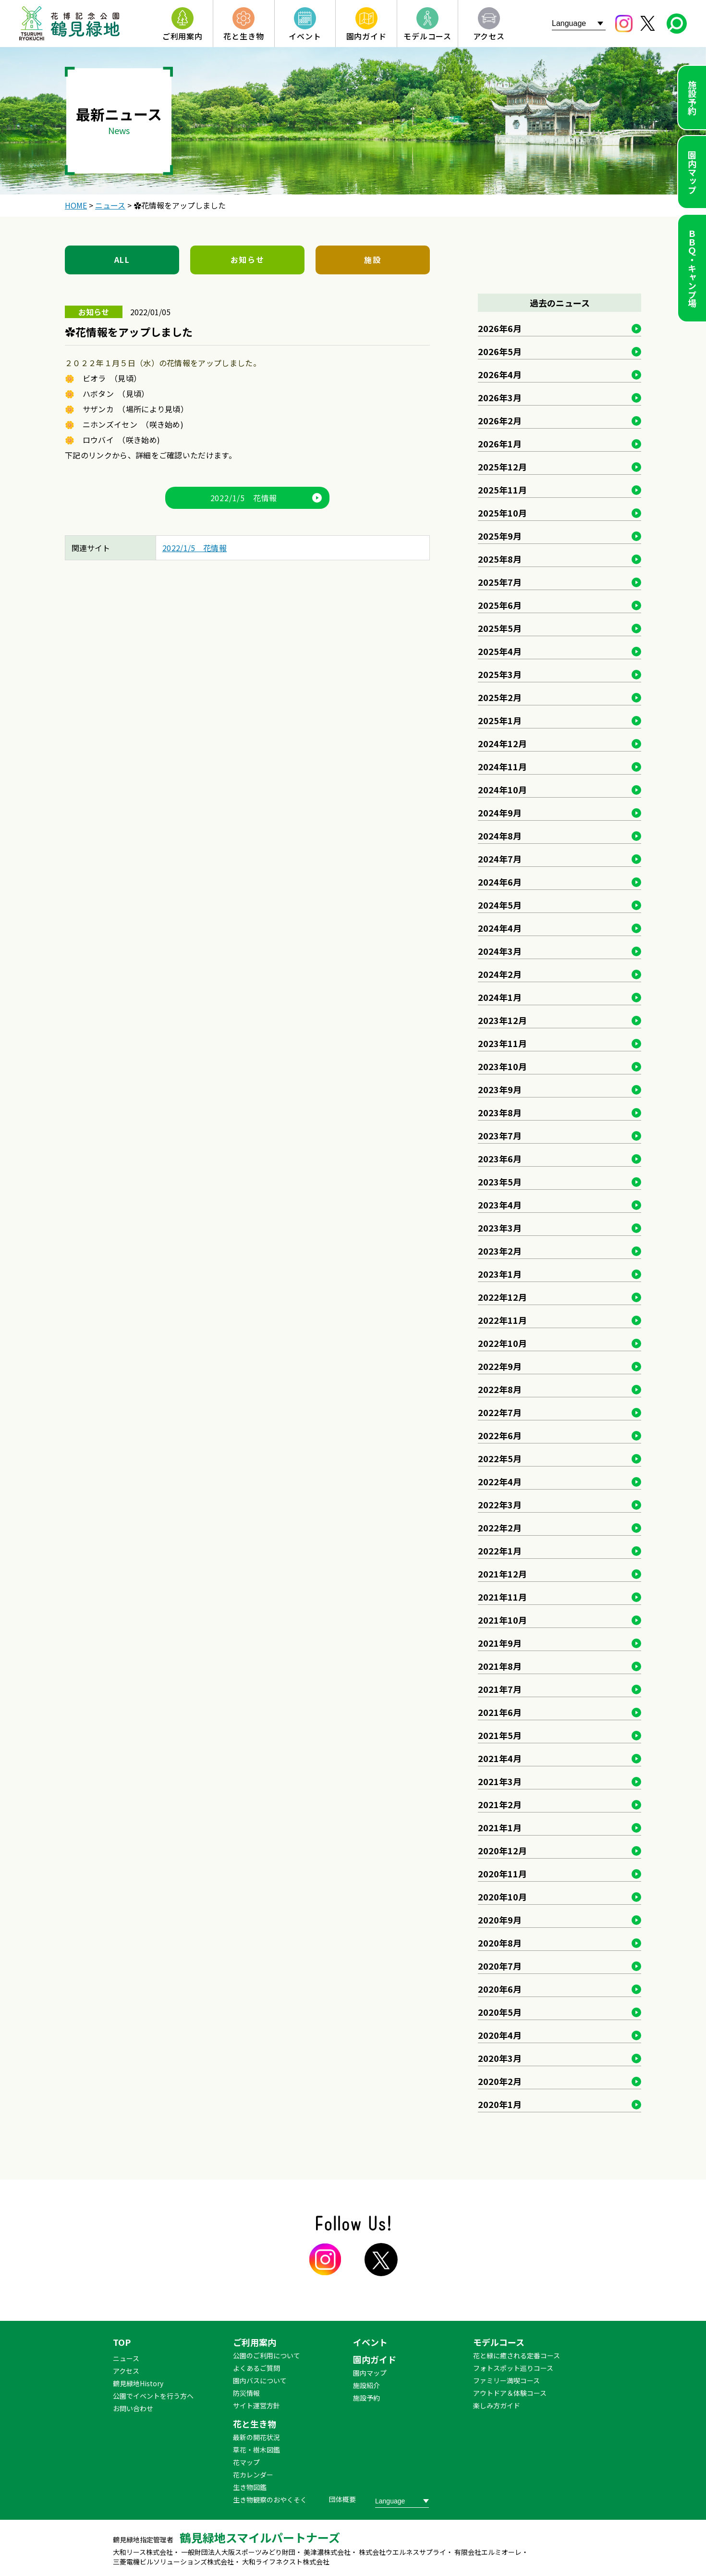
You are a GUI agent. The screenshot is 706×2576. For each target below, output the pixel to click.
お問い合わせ (133, 2408)
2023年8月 (500, 1112)
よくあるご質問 (256, 2368)
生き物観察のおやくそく (270, 2499)
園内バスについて (260, 2380)
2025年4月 (500, 651)
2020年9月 (500, 1919)
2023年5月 (500, 1181)
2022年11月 (502, 1320)
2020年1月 (500, 2104)
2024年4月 (500, 928)
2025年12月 (502, 466)
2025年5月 (500, 628)
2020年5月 (500, 2012)
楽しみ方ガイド (496, 2405)
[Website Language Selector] (579, 23)
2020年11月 (502, 1873)
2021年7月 (500, 1689)
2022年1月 (500, 1550)
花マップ (246, 2462)
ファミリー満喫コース (506, 2380)
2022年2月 (500, 1527)
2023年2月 (500, 1251)
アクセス (126, 2371)
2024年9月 (500, 812)
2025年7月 (500, 582)
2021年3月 (500, 1781)
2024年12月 (502, 743)
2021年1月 (500, 1827)
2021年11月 (502, 1596)
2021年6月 (500, 1712)
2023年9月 (500, 1089)
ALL (122, 259)
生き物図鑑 (250, 2487)
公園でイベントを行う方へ (153, 2396)
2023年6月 (500, 1158)
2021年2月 (500, 1804)
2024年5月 (500, 905)
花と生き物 (254, 2423)
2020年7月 (500, 1966)
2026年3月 (500, 397)
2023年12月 (502, 1020)
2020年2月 (500, 2081)
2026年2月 (500, 420)
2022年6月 (500, 1435)
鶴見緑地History (138, 2383)
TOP (122, 2342)
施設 (372, 259)
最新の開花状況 (256, 2437)
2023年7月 (500, 1135)
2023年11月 (502, 1043)
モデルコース (498, 2342)
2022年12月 (502, 1297)
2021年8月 (500, 1666)
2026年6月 (500, 328)
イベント (370, 2342)
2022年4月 (500, 1481)
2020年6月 (500, 1989)
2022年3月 (500, 1504)
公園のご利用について (266, 2355)
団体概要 (342, 2499)
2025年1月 (500, 720)
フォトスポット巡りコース (513, 2368)
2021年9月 (500, 1643)
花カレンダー (253, 2474)
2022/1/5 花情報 (244, 498)
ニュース (126, 2358)
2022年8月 (500, 1389)
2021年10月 (502, 1620)
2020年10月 (502, 1896)
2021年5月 (500, 1735)
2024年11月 (502, 766)
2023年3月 (500, 1227)
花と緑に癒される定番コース (516, 2355)
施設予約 (692, 97)
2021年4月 (500, 1758)
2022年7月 (500, 1412)
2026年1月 (500, 443)
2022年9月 (500, 1366)
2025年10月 (502, 512)
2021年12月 (502, 1573)
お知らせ (247, 259)
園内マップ (692, 172)
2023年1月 (500, 1274)
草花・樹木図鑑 (256, 2449)
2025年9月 (500, 536)
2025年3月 (500, 674)
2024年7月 (500, 858)
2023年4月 (500, 1204)
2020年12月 (502, 1850)
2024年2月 (500, 974)
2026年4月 (500, 374)
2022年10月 (502, 1343)
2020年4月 (500, 2035)
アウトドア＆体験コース (510, 2393)
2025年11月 (502, 489)
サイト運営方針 (256, 2405)
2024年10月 (502, 789)
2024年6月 (500, 881)
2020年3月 (500, 2058)
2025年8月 (500, 559)
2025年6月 (500, 605)
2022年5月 (500, 1458)
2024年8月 (500, 835)
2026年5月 (500, 351)
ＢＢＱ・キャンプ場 (692, 268)
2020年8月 (500, 1942)
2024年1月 (500, 997)
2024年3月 (500, 951)
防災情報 (246, 2393)
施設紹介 (366, 2385)
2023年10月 (502, 1066)
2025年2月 (500, 697)
